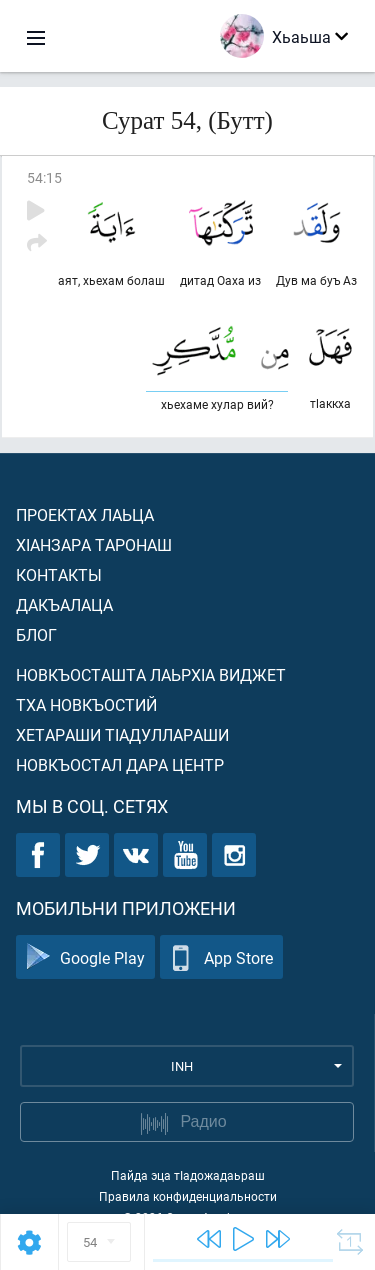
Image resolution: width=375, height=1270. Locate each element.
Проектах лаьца (85, 514)
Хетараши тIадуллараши (122, 734)
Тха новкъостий (86, 704)
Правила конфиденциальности (188, 1196)
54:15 (44, 177)
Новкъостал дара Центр (120, 764)
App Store (221, 957)
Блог (36, 634)
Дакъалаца (64, 604)
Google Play (85, 957)
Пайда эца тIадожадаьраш (188, 1175)
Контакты (59, 574)
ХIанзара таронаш (94, 544)
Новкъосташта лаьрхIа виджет (151, 674)
